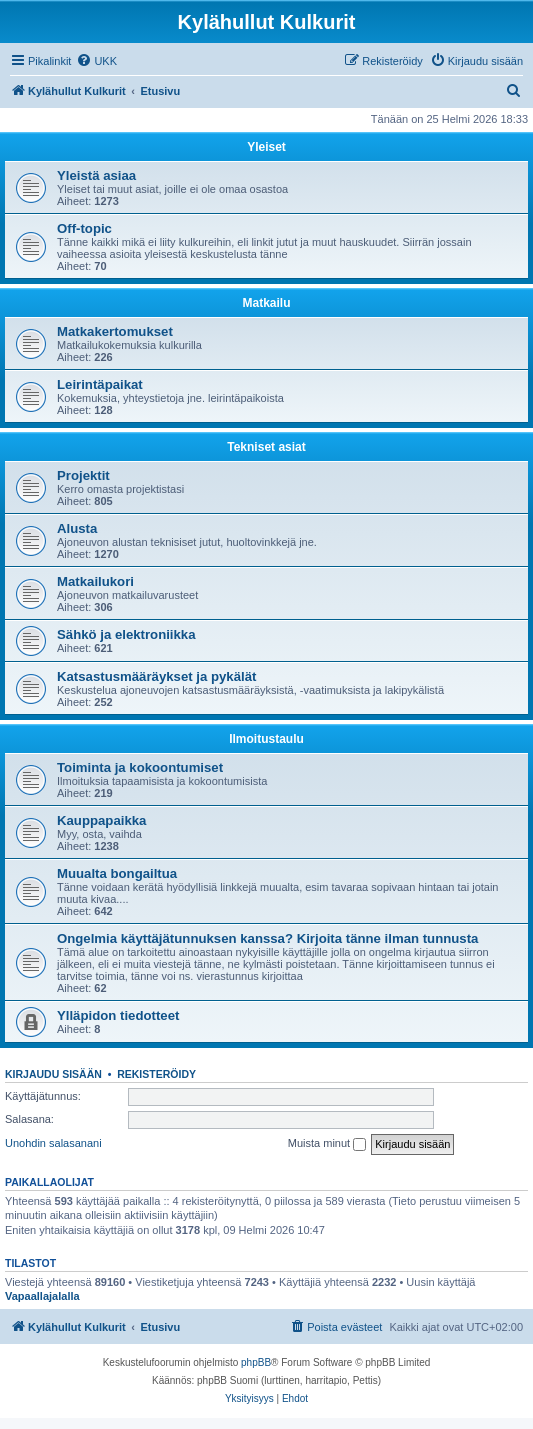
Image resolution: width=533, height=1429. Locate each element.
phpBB (256, 1362)
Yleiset (266, 147)
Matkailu (266, 303)
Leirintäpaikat (100, 384)
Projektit (83, 475)
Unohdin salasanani (53, 1143)
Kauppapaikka (101, 820)
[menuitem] (96, 61)
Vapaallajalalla (42, 1296)
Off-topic (84, 228)
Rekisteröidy (156, 1074)
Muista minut (327, 1144)
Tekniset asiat (266, 447)
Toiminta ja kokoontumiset (140, 767)
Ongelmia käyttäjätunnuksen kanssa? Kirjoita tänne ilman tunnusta (267, 938)
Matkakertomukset (115, 331)
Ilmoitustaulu (266, 739)
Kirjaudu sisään (53, 1074)
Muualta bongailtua (117, 873)
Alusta (77, 528)
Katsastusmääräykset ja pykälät (156, 676)
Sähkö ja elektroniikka (126, 634)
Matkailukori (95, 581)
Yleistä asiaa (96, 175)
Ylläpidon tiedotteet (118, 1015)
